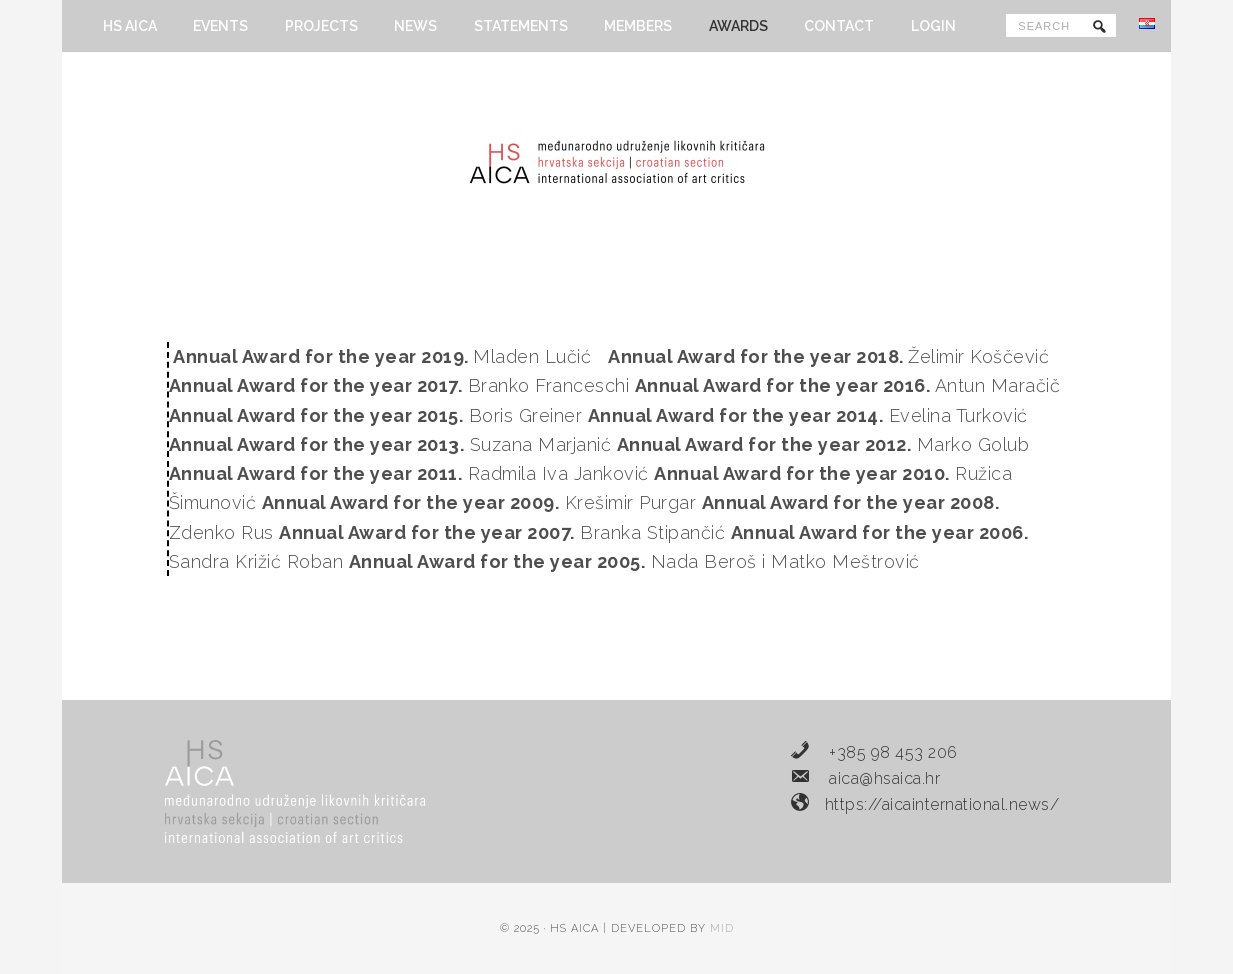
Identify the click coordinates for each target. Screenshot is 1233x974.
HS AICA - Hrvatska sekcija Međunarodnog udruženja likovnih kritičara (617, 162)
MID (722, 928)
